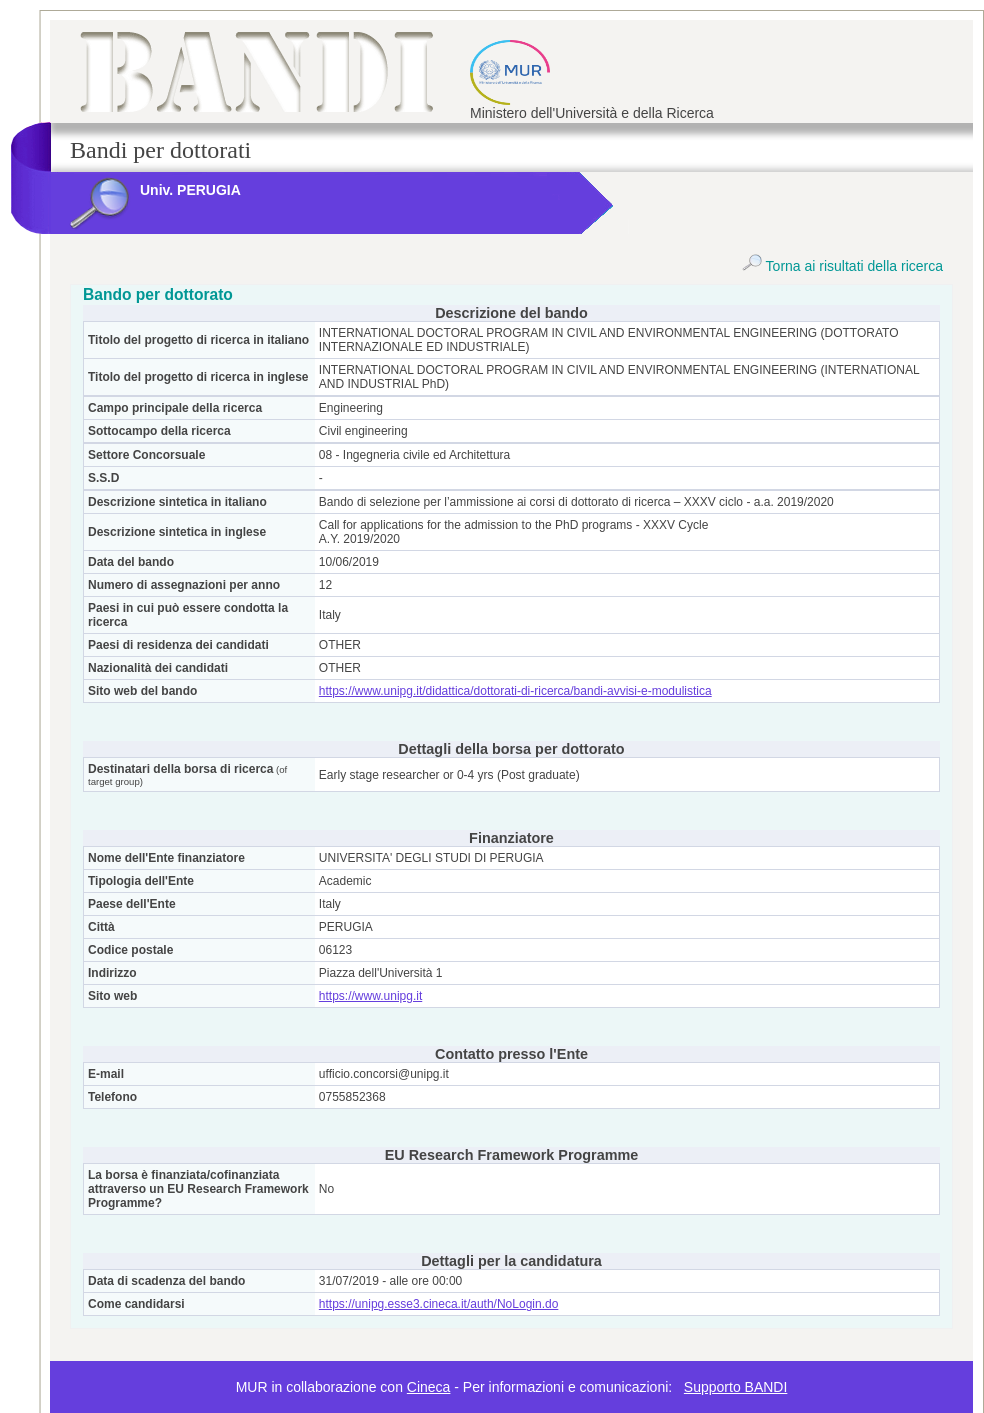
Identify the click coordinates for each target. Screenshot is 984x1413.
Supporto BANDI (736, 1387)
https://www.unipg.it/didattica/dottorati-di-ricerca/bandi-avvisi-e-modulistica (515, 691)
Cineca (429, 1387)
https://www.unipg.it (370, 996)
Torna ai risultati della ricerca (842, 266)
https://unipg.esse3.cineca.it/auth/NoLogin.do (439, 1304)
